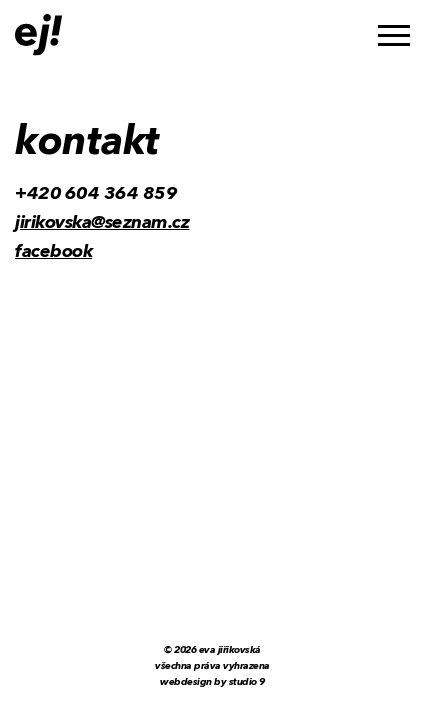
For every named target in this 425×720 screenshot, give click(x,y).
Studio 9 (247, 682)
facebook (53, 251)
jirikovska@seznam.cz (102, 222)
